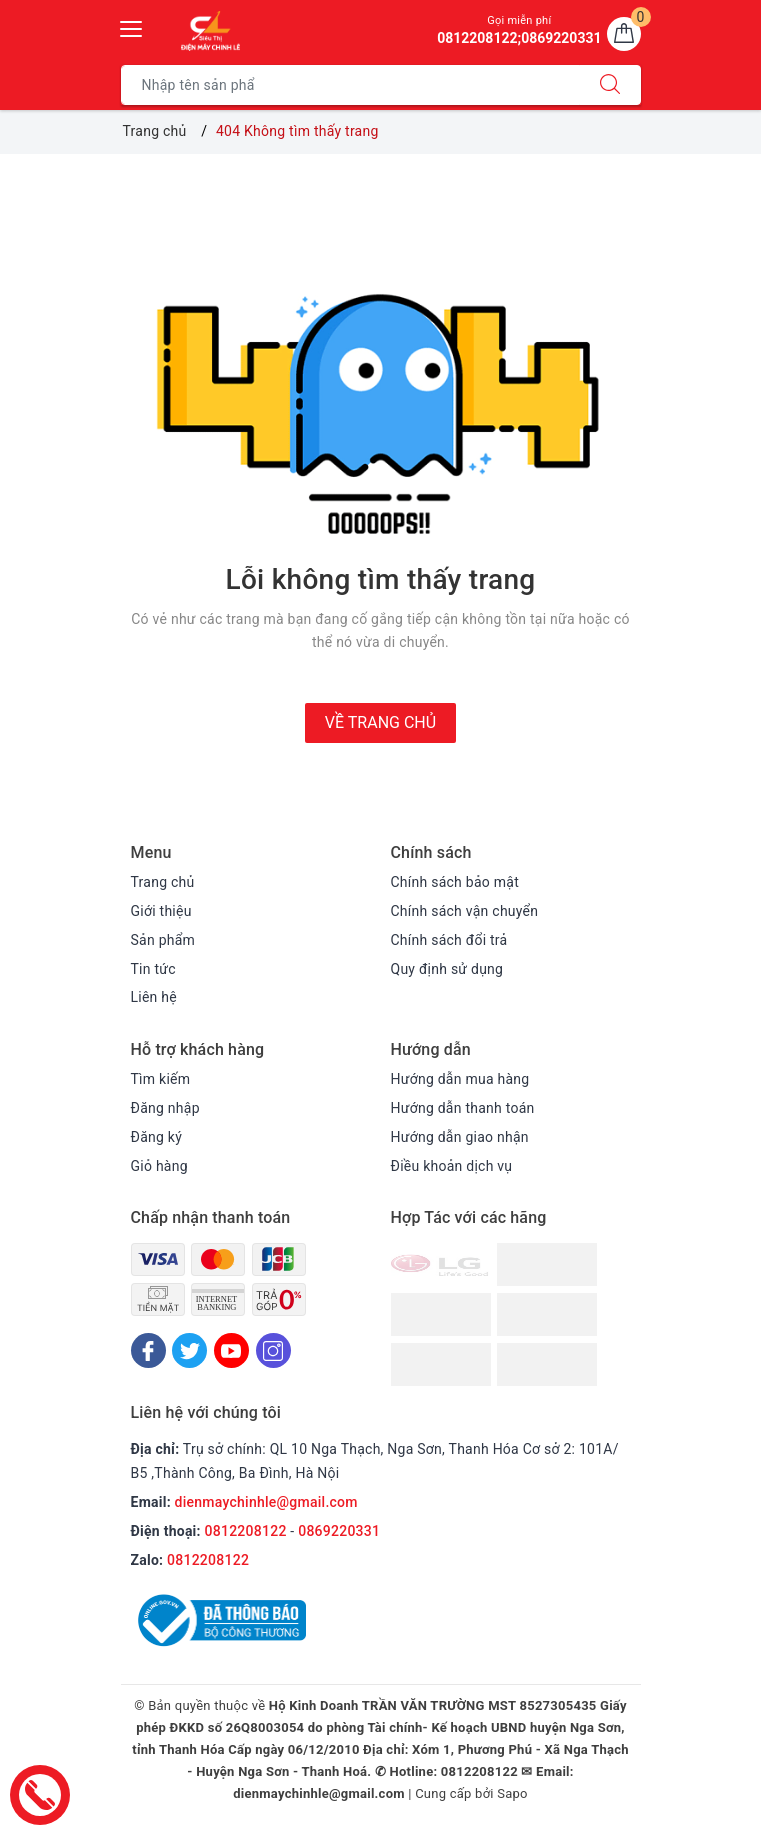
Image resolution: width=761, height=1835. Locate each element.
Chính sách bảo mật (455, 882)
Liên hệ (154, 997)
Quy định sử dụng (447, 969)
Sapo (512, 1793)
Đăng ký (157, 1137)
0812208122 (246, 1531)
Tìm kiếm (161, 1079)
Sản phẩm (163, 940)
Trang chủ (163, 882)
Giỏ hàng (159, 1166)
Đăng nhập (165, 1108)
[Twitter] (189, 1350)
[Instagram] (273, 1350)
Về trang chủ (380, 722)
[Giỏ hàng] (624, 34)
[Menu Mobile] (132, 26)
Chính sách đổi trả (449, 940)
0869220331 (339, 1531)
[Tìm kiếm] (610, 85)
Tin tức (153, 969)
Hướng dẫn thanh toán (463, 1108)
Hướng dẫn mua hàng (460, 1079)
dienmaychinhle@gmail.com (266, 1502)
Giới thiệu (161, 911)
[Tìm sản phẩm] (350, 85)
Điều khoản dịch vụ (452, 1166)
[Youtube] (231, 1350)
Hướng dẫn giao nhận (460, 1137)
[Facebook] (148, 1350)
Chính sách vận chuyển (465, 911)
